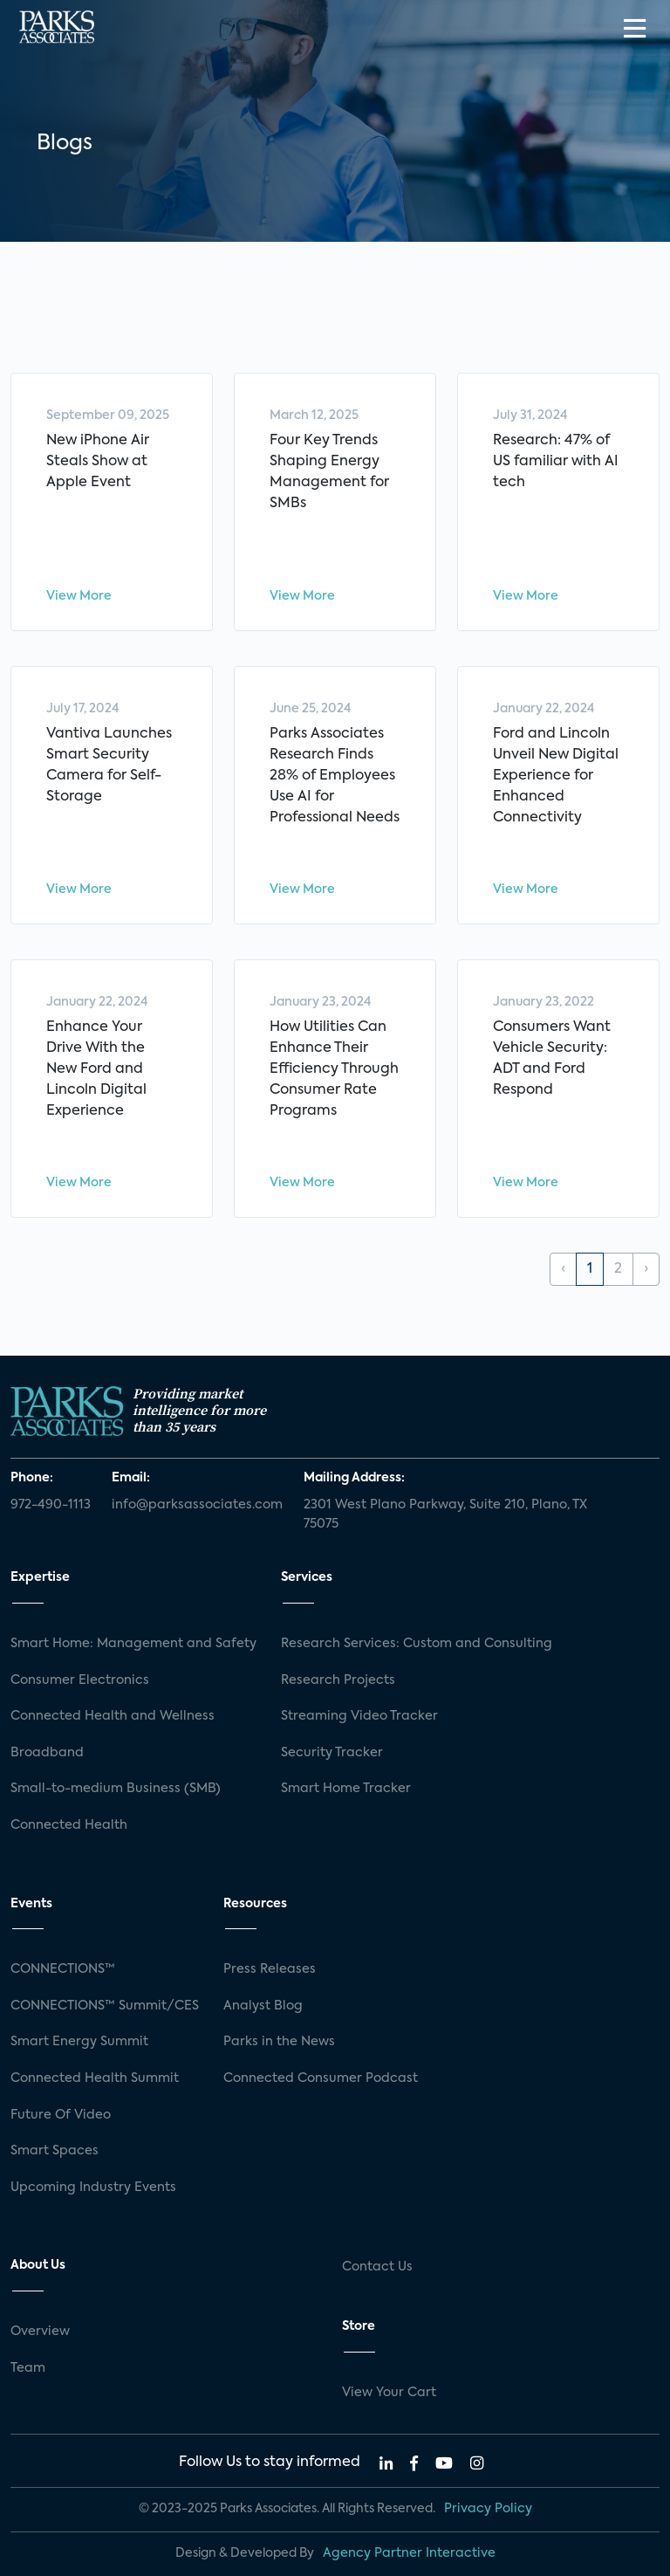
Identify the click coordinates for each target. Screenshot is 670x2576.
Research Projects (338, 1680)
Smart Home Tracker (346, 1789)
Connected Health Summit (94, 2078)
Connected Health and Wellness (112, 1716)
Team (27, 2368)
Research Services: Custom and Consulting (416, 1644)
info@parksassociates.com (197, 1505)
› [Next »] (646, 1269)
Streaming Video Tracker (359, 1716)
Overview (40, 2331)
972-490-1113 (50, 1505)
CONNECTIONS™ (62, 1969)
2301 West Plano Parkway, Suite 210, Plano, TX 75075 (445, 1514)
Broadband (47, 1753)
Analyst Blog (263, 2006)
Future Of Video (60, 2115)
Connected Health (68, 1825)
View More (79, 596)
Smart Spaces (54, 2151)
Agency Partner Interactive (409, 2553)
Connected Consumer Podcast (320, 2078)
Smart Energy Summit (79, 2042)
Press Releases (269, 1969)
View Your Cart (389, 2393)
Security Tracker (332, 1753)
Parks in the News (279, 2042)
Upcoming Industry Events (93, 2187)
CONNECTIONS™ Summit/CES (104, 2006)
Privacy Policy (488, 2509)
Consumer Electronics (79, 1680)
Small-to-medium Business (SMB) (115, 1789)
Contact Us (377, 2267)
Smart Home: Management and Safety (133, 1644)
